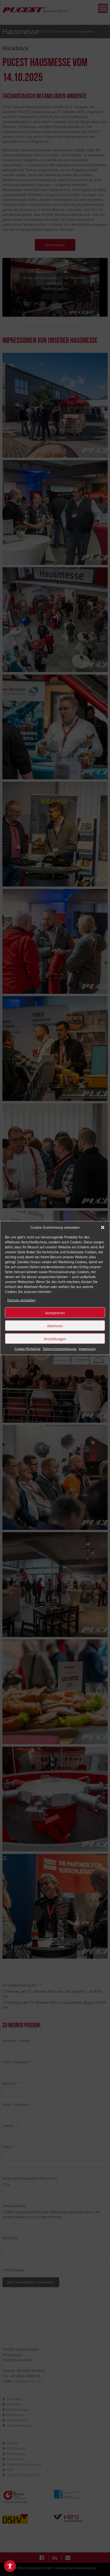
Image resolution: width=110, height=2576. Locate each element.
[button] (102, 1227)
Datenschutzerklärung (59, 1349)
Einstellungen (55, 1338)
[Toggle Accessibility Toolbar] (10, 2566)
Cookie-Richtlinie (27, 1349)
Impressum (87, 1349)
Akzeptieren (55, 1312)
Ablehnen (55, 1325)
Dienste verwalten (21, 1300)
